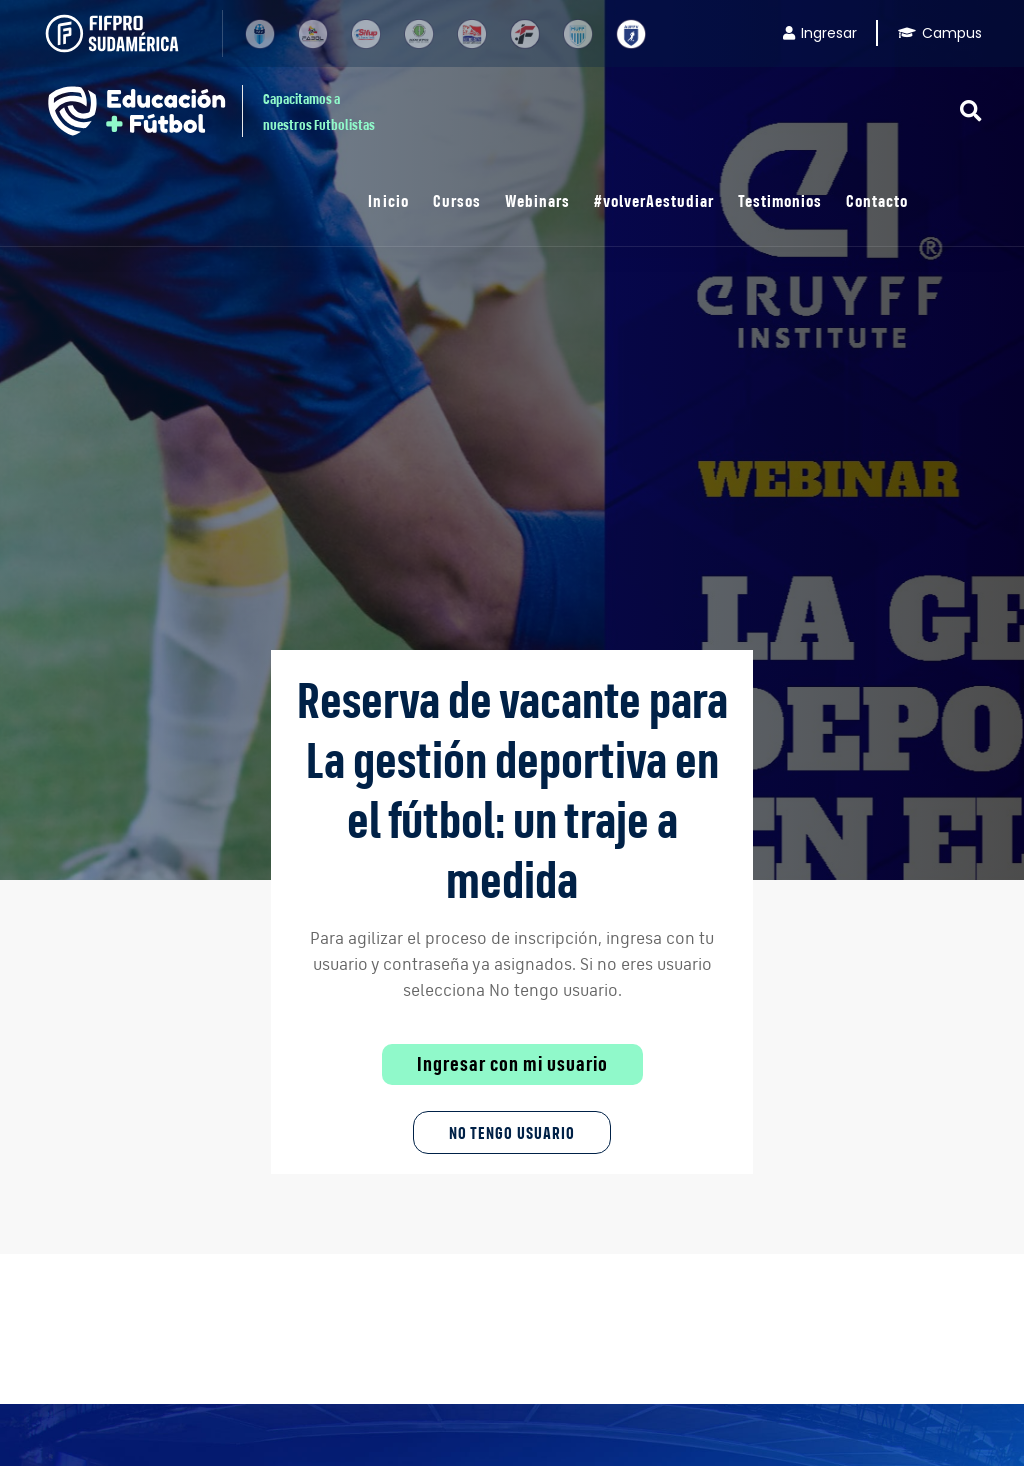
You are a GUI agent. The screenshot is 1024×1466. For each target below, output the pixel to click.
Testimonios (780, 200)
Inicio (388, 200)
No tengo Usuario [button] (512, 1132)
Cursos (457, 200)
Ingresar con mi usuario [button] (512, 1064)
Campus (940, 33)
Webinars (537, 200)
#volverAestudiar (654, 200)
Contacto (877, 200)
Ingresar (820, 33)
